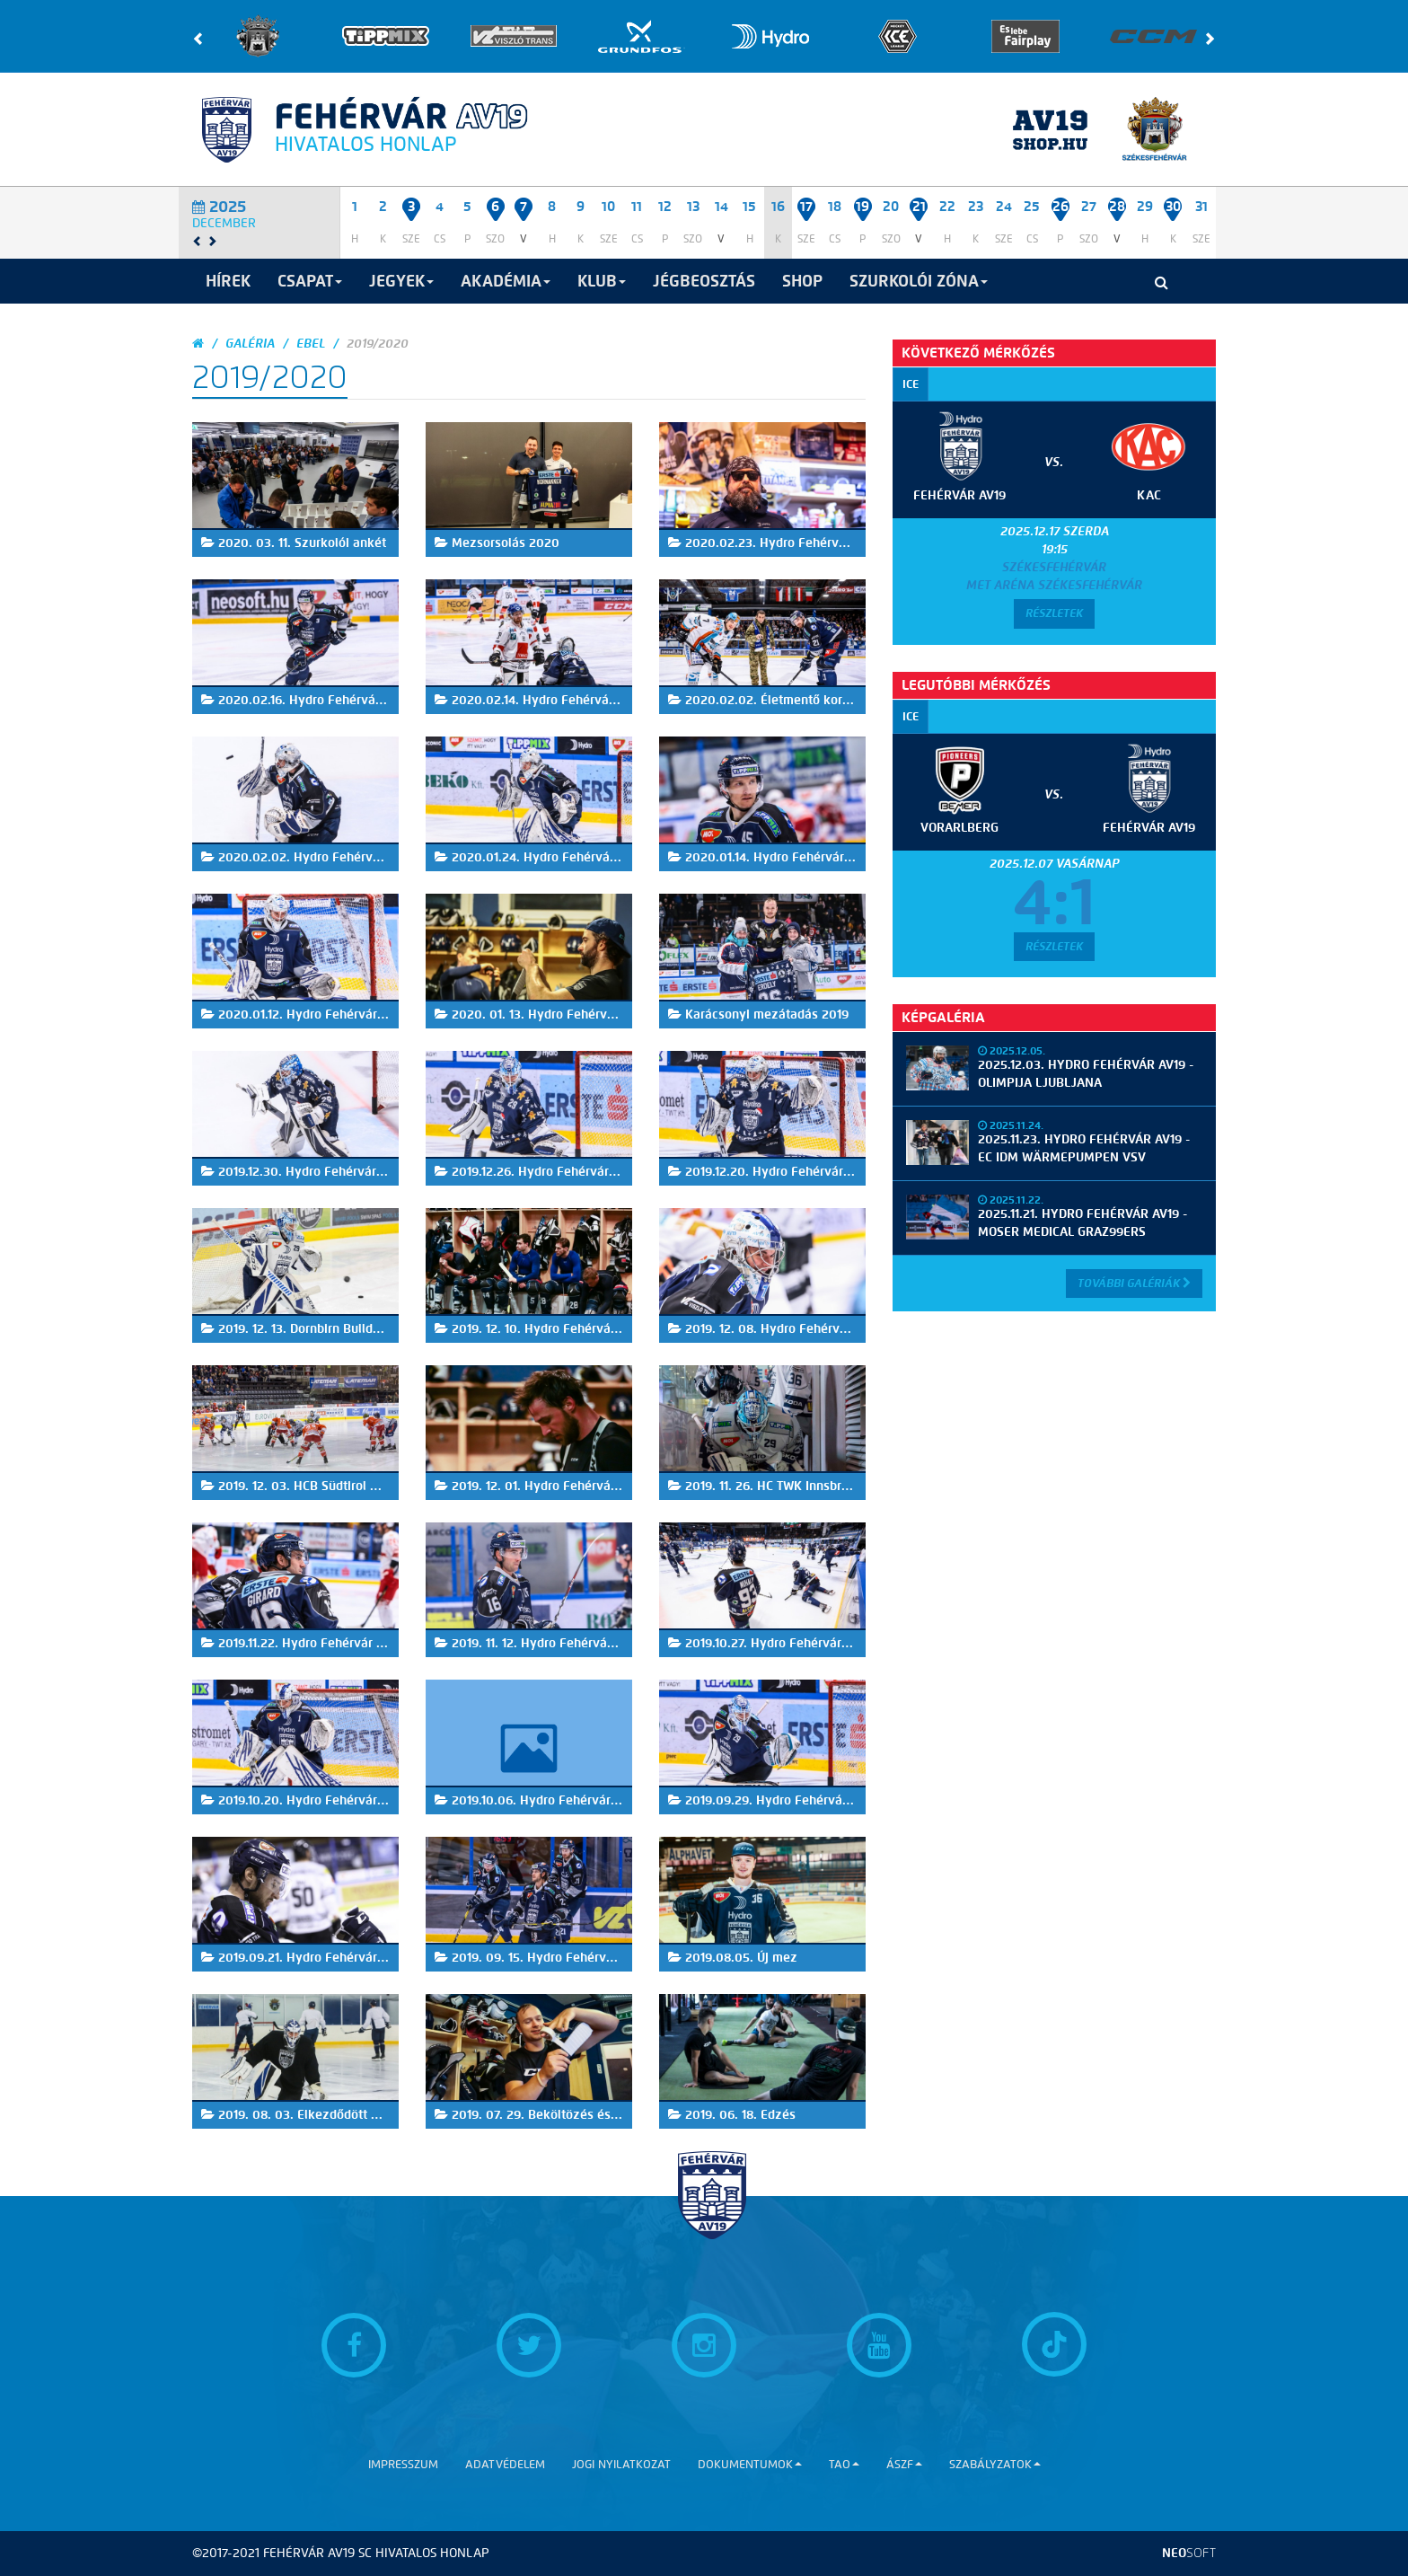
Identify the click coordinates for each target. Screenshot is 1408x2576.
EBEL (310, 343)
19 (862, 206)
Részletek (1054, 613)
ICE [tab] (910, 384)
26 (1060, 206)
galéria (250, 343)
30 (1173, 206)
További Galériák (1134, 1283)
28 (1117, 206)
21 (919, 206)
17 (806, 206)
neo (1189, 2553)
